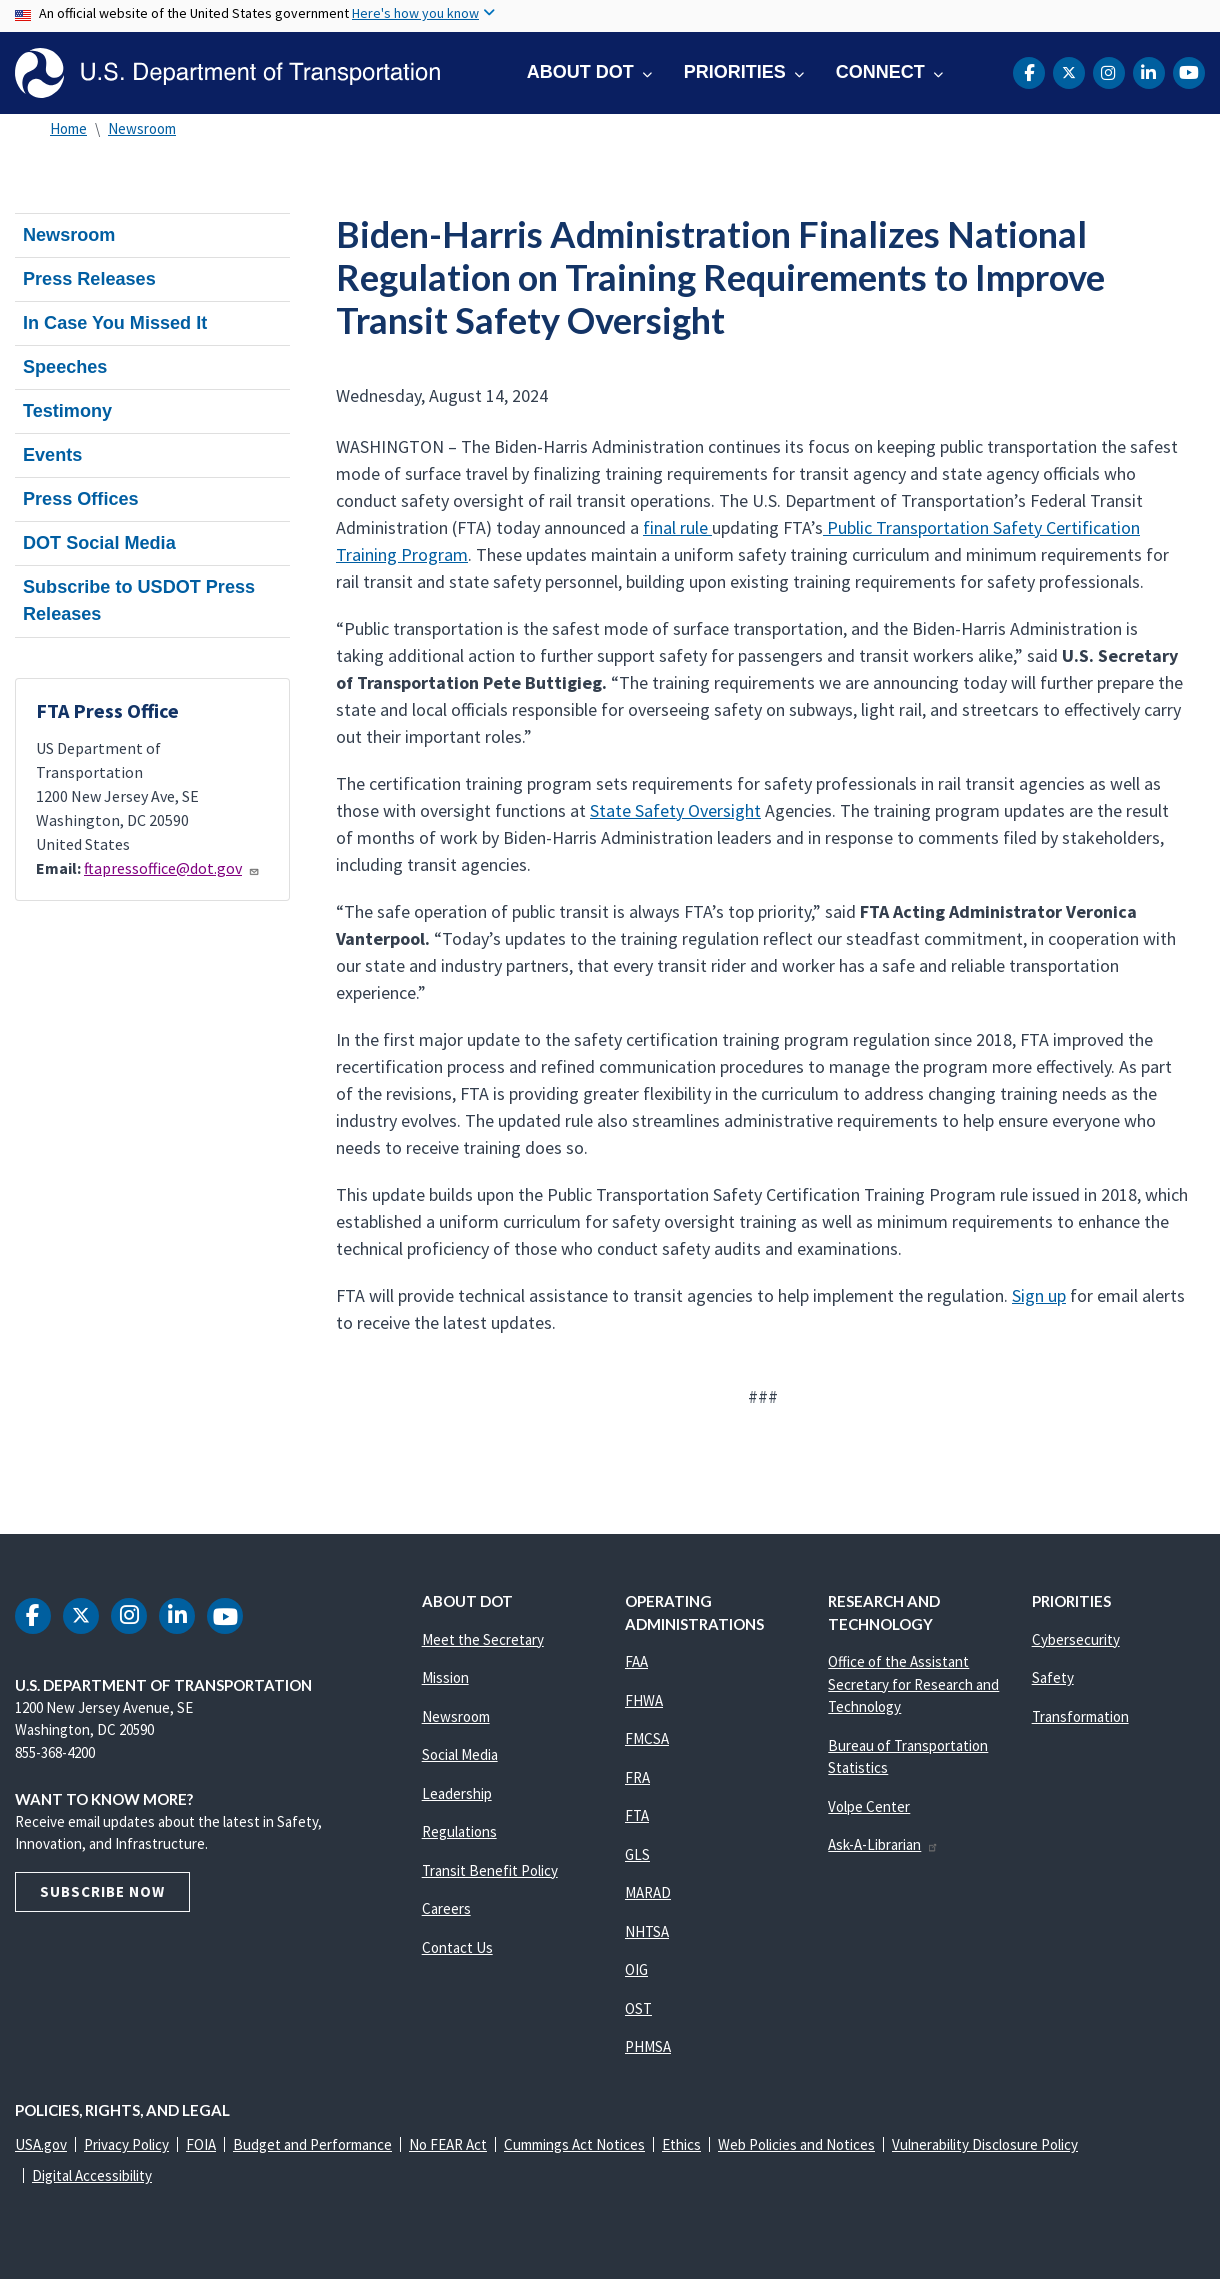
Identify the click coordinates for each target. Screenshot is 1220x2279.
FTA (637, 1815)
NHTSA (647, 1931)
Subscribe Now (102, 1891)
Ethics (681, 2144)
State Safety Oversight (675, 810)
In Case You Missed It (115, 323)
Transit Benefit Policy (490, 1870)
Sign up (1039, 1295)
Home (68, 128)
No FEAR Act (448, 2144)
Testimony (67, 411)
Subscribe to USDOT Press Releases (139, 600)
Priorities (735, 72)
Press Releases (89, 279)
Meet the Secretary (483, 1639)
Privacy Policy (126, 2144)
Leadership (457, 1793)
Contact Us (457, 1947)
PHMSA (648, 2046)
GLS (637, 1854)
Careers (446, 1908)
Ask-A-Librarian (883, 1844)
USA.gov (41, 2144)
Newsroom (142, 128)
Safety (1053, 1677)
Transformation (1080, 1716)
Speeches (65, 367)
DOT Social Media (99, 543)
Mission (445, 1677)
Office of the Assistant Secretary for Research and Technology (913, 1684)
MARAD (648, 1892)
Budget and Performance (312, 2144)
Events (52, 455)
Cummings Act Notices (574, 2144)
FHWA (644, 1700)
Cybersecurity (1076, 1639)
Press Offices (81, 499)
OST (638, 2008)
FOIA (201, 2144)
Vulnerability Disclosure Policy (985, 2144)
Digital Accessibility (92, 2175)
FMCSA (647, 1738)
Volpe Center (869, 1806)
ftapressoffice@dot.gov (172, 868)
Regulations (459, 1831)
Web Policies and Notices (796, 2144)
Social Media (460, 1754)
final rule (677, 527)
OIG (636, 1969)
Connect (880, 72)
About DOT (580, 72)
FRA (637, 1777)
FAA (636, 1661)
